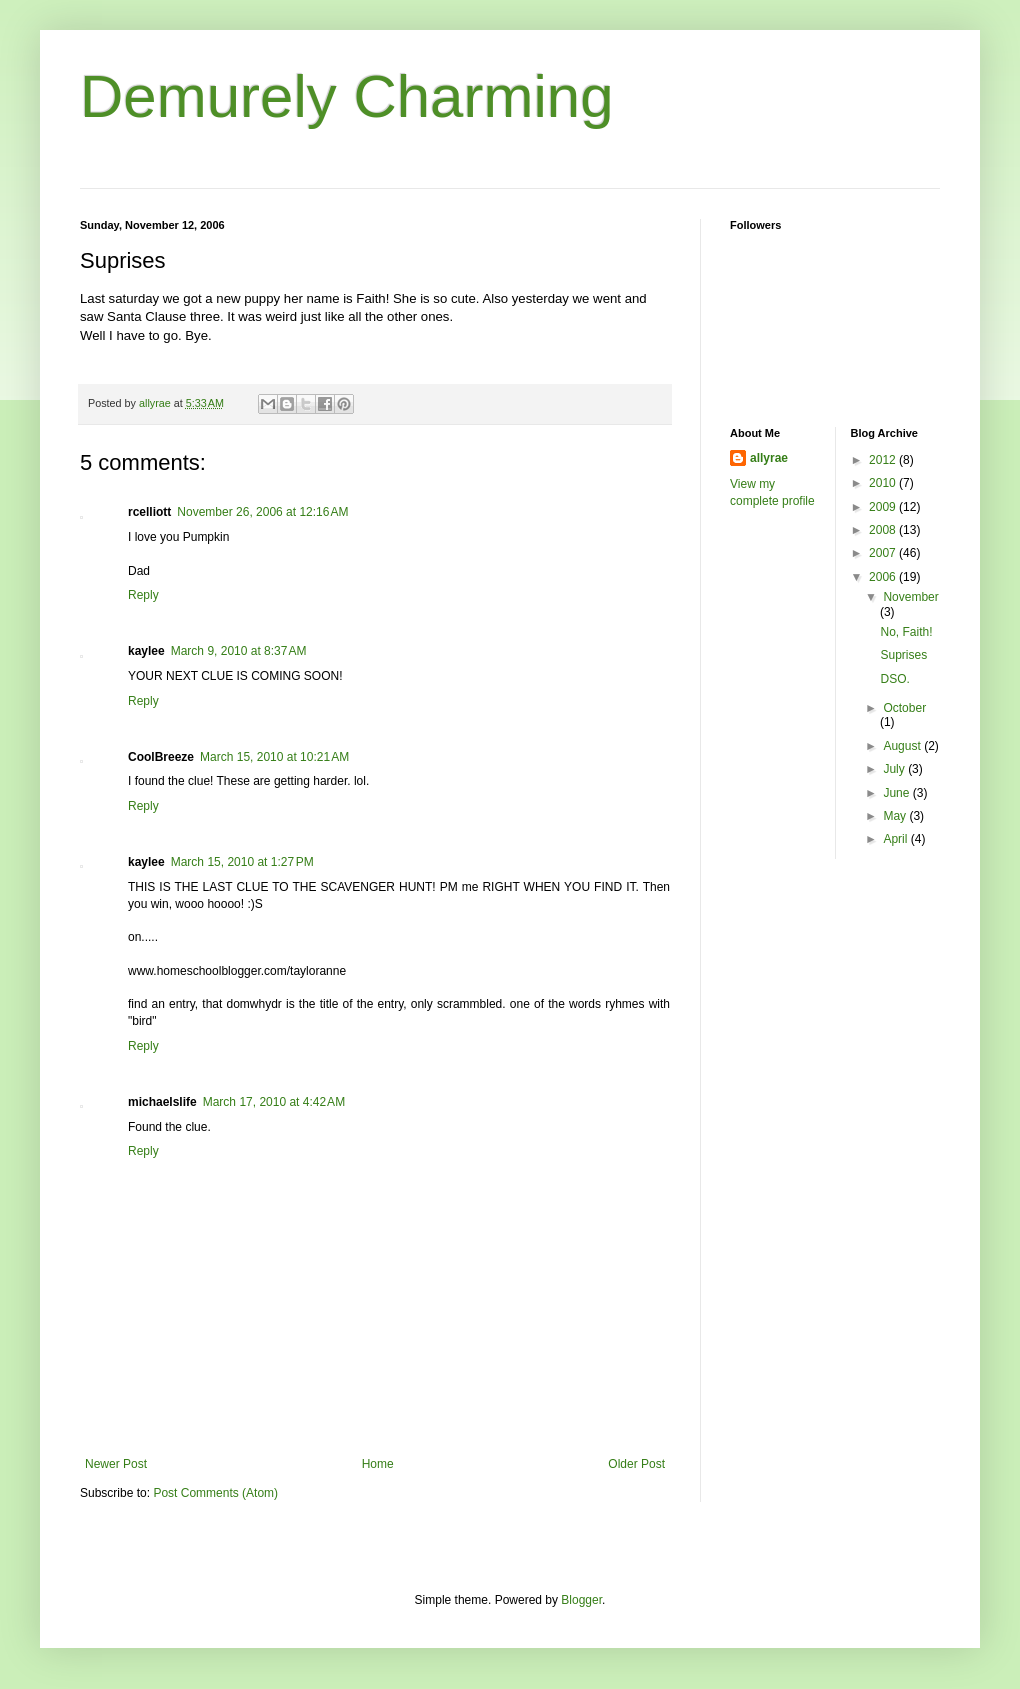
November (910, 597)
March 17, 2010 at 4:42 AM (274, 1102)
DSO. (894, 679)
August (903, 746)
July (895, 769)
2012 (884, 460)
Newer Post (116, 1464)
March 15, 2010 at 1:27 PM (242, 862)
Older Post (636, 1464)
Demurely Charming (347, 96)
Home (378, 1464)
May (896, 816)
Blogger (581, 1600)
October (904, 708)
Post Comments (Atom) (215, 1493)
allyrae (769, 458)
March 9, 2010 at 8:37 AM (239, 651)
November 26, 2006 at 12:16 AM (262, 512)
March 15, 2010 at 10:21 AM (274, 757)
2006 (884, 577)
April (896, 839)
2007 (884, 553)
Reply (143, 595)
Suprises (903, 655)
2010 (884, 483)
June (897, 793)
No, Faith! (906, 632)
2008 (884, 530)
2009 (884, 507)
